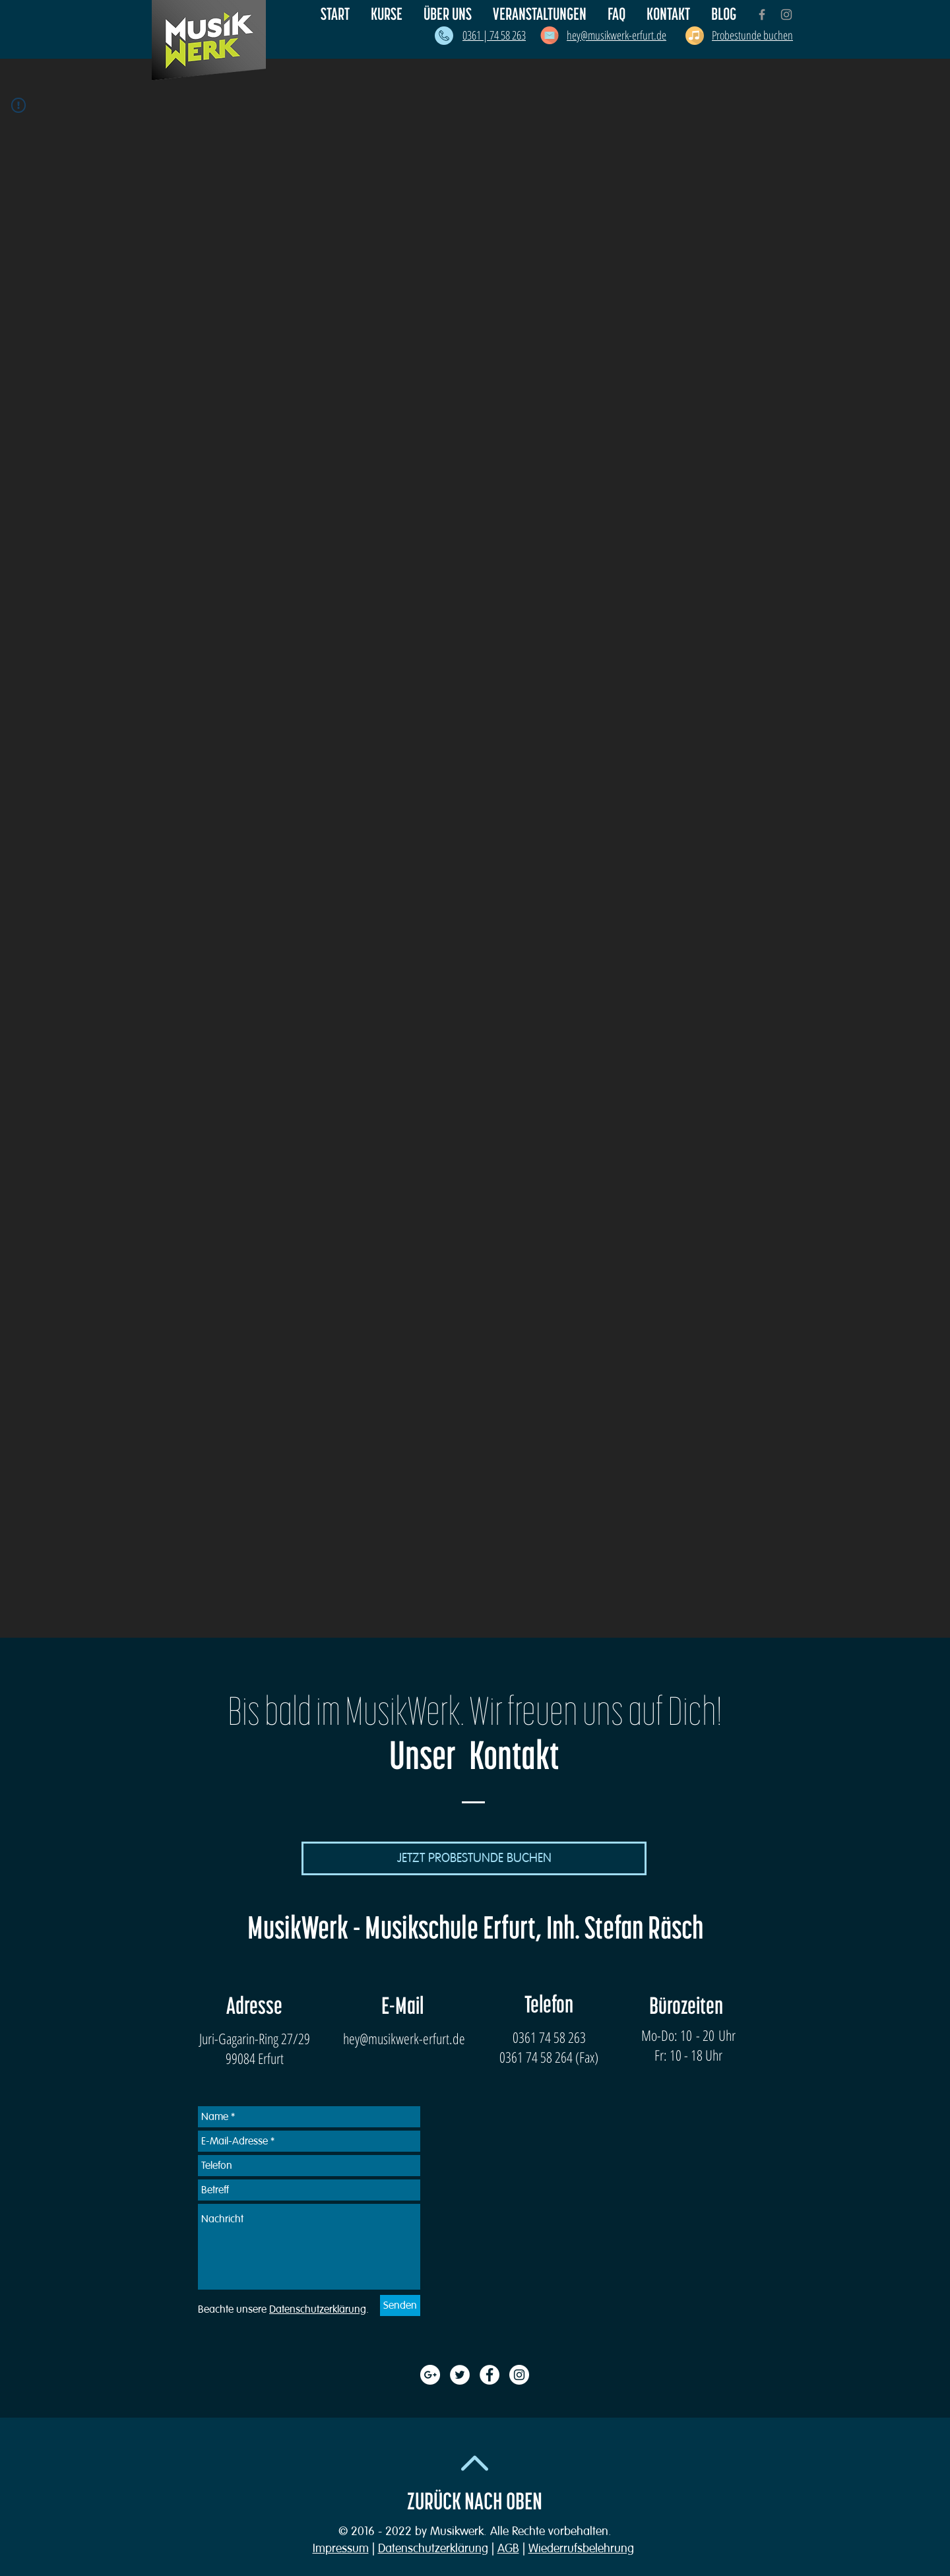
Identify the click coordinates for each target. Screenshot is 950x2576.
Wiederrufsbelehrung (581, 2548)
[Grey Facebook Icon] (762, 14)
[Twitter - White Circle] (460, 2375)
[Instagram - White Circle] (519, 2375)
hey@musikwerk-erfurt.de (404, 2038)
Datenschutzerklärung (433, 2548)
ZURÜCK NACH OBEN (474, 2502)
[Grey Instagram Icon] (786, 14)
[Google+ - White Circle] (430, 2375)
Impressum (341, 2548)
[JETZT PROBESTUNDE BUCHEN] (474, 1858)
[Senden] (400, 2305)
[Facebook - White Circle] (489, 2375)
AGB (508, 2548)
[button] (448, 14)
